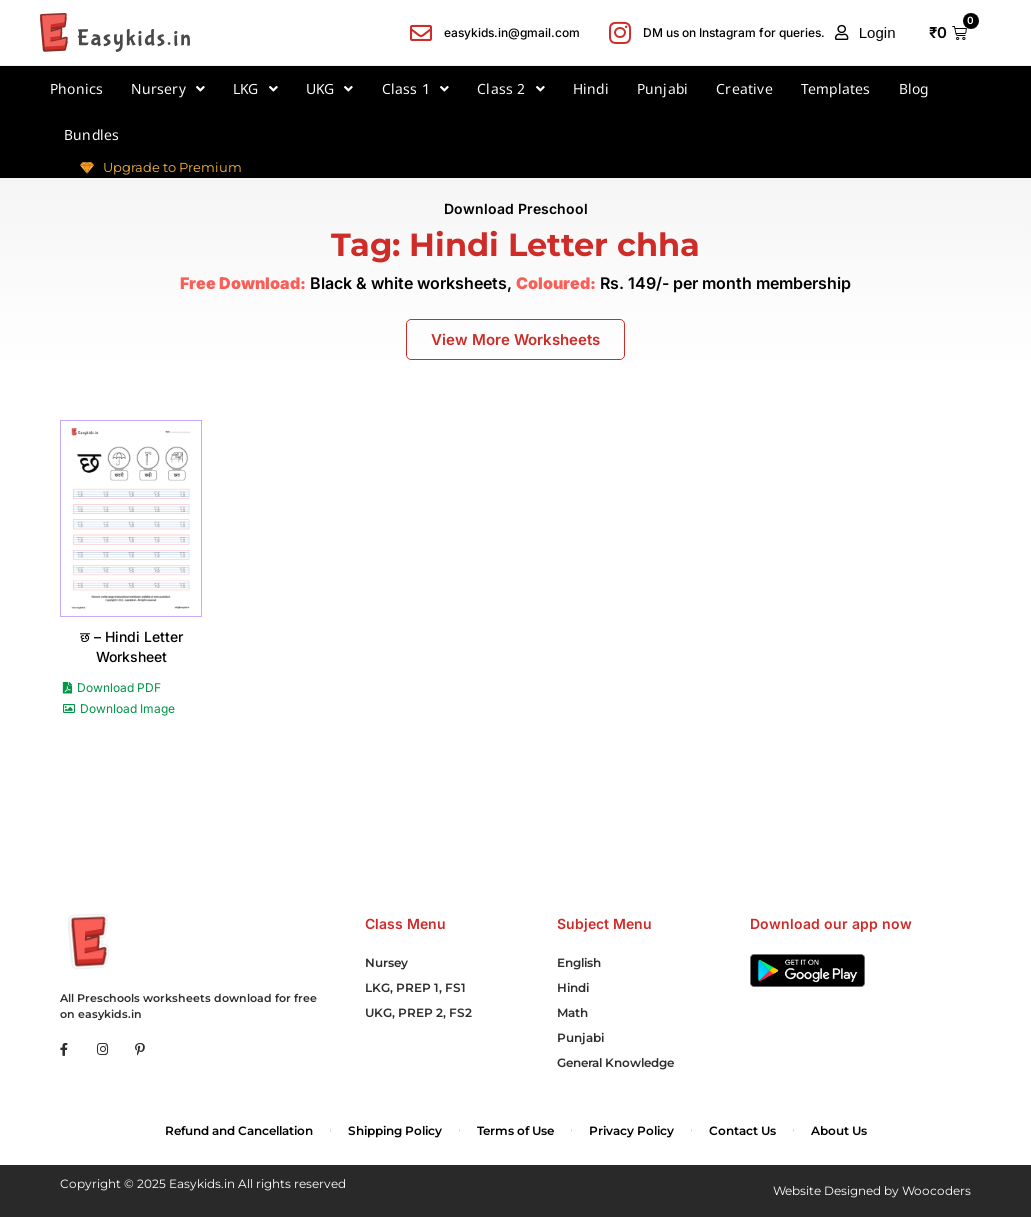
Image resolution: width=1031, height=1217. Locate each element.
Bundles (91, 134)
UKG (330, 89)
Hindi (591, 88)
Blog (914, 88)
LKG (255, 89)
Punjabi (662, 88)
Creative (744, 88)
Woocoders (936, 1190)
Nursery (168, 89)
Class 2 (511, 89)
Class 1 (416, 89)
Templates (836, 88)
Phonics (76, 88)
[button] (865, 33)
